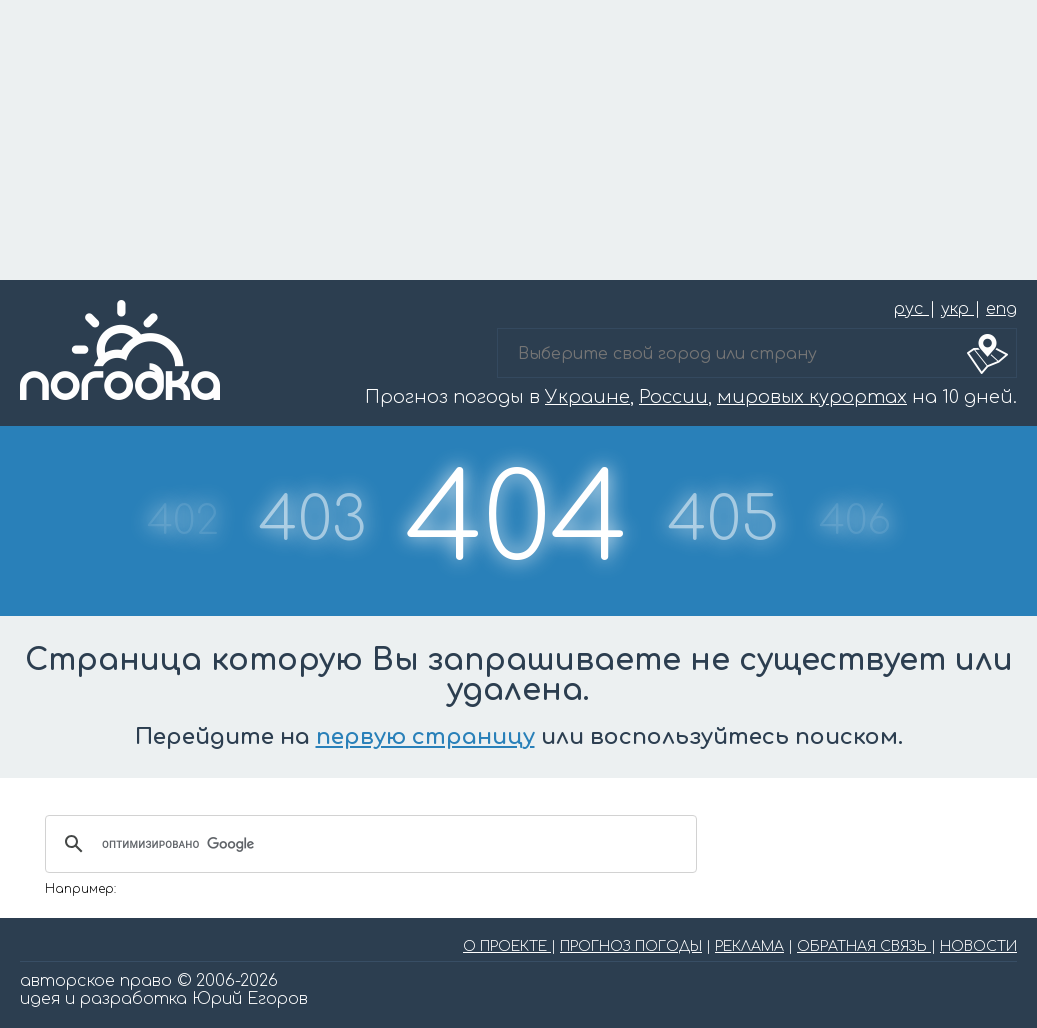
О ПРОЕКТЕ (507, 946)
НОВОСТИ (978, 946)
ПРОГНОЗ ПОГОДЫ (631, 946)
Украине (587, 397)
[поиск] (368, 844)
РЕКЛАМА (749, 946)
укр (957, 309)
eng (1001, 309)
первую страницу (425, 737)
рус (911, 309)
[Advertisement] (518, 140)
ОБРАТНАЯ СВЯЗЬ (864, 946)
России (673, 397)
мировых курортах (812, 397)
